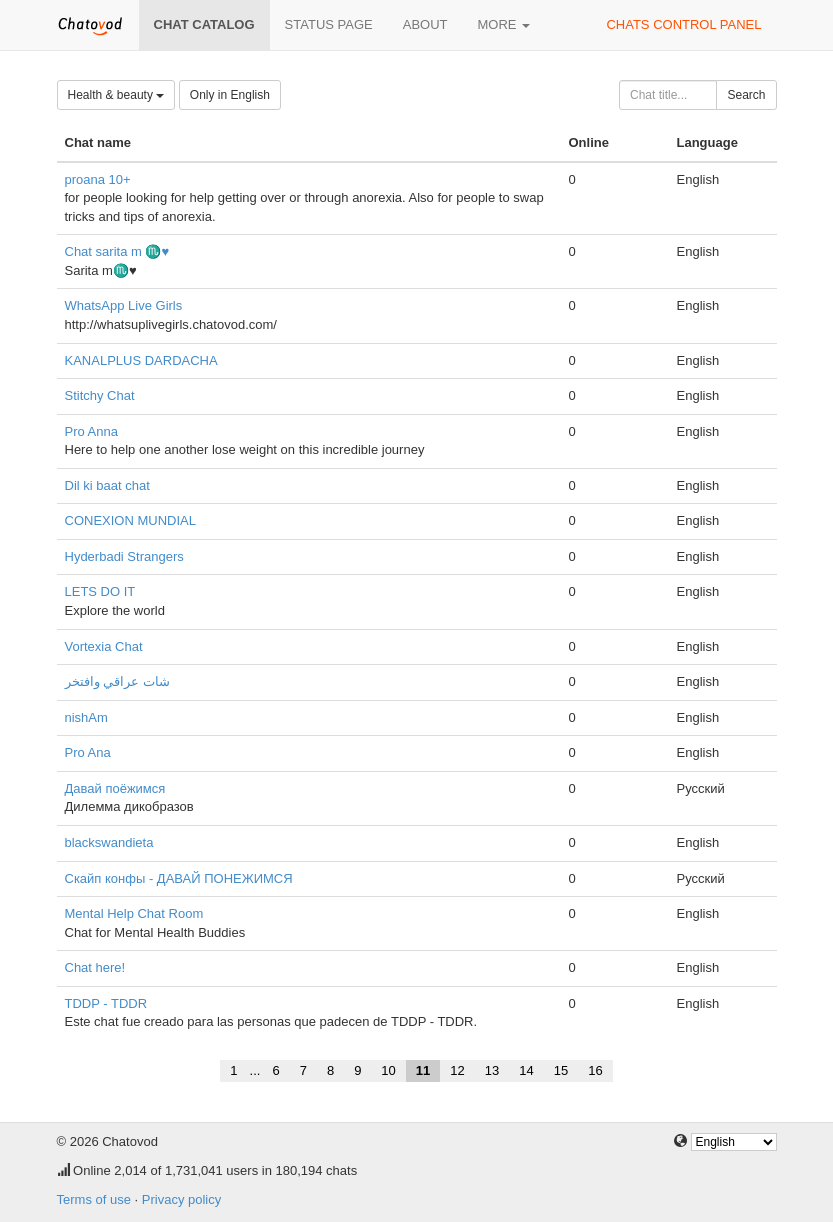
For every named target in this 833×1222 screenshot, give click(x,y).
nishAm (86, 717)
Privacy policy (181, 1199)
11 (423, 1070)
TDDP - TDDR (106, 1003)
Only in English (230, 95)
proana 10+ (98, 179)
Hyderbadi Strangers (124, 556)
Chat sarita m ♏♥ (117, 251)
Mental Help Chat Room (134, 913)
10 (388, 1070)
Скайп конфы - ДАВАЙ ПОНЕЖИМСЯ (179, 878)
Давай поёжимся (115, 788)
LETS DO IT (100, 591)
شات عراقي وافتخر (117, 681)
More (504, 24)
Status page (329, 24)
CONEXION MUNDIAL (130, 520)
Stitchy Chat (100, 395)
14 (526, 1070)
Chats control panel (683, 24)
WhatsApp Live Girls (124, 305)
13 (492, 1070)
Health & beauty (116, 95)
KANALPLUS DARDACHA (141, 360)
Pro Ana (88, 752)
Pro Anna (92, 431)
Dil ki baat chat (107, 485)
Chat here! (95, 967)
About (425, 24)
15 (561, 1070)
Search (746, 95)
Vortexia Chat (104, 646)
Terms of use (94, 1199)
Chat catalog (204, 24)
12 (457, 1070)
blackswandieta (109, 842)
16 (595, 1070)
